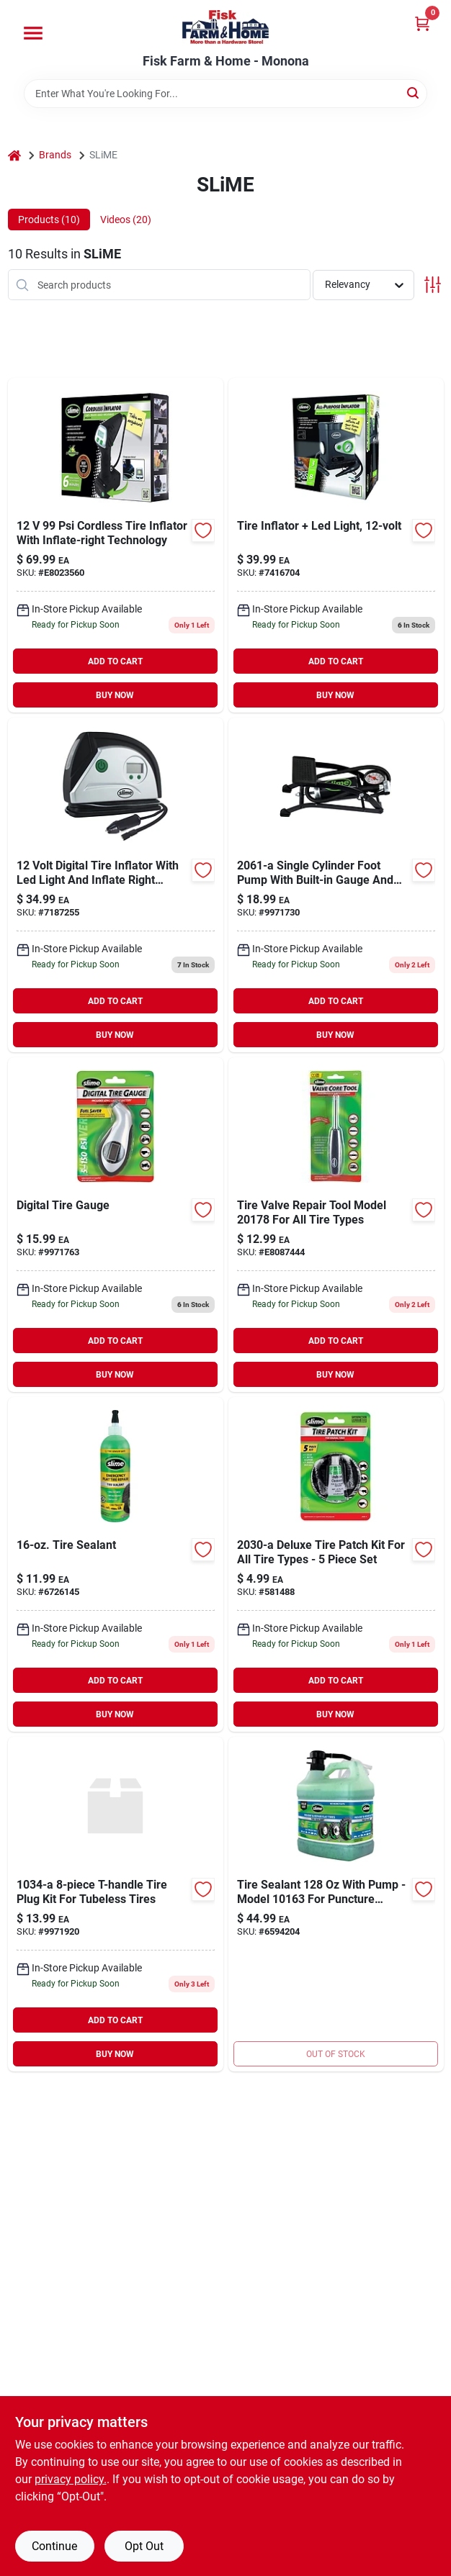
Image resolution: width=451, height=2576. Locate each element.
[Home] (14, 155)
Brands (55, 155)
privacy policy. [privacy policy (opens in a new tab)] (71, 2479)
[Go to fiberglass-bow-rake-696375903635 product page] (336, 1564)
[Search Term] (225, 93)
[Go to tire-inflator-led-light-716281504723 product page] (336, 545)
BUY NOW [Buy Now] (115, 695)
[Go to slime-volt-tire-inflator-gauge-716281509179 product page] (115, 885)
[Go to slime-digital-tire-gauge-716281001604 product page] (115, 1224)
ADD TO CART (115, 661)
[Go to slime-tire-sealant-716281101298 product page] (336, 1904)
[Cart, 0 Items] (422, 23)
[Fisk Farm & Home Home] (225, 27)
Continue (54, 2546)
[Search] (413, 92)
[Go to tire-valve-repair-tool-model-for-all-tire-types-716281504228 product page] (336, 1224)
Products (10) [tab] (49, 219)
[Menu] (33, 33)
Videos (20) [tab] (125, 219)
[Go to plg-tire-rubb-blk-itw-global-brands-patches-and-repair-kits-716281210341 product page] (115, 1904)
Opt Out (144, 2546)
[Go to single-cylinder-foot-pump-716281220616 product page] (336, 885)
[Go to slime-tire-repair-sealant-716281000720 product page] (115, 1564)
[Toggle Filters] (432, 284)
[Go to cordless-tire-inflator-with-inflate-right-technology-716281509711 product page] (115, 545)
